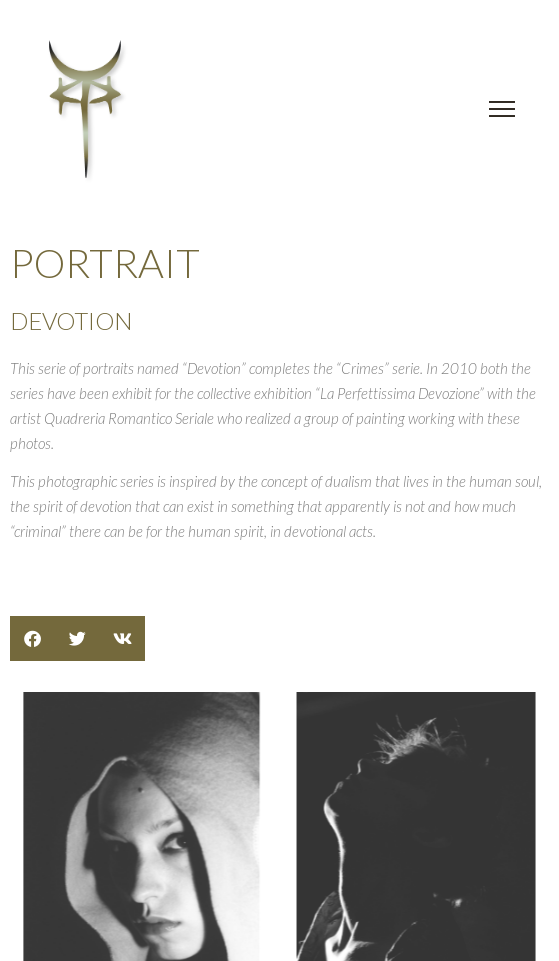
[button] (32, 638)
